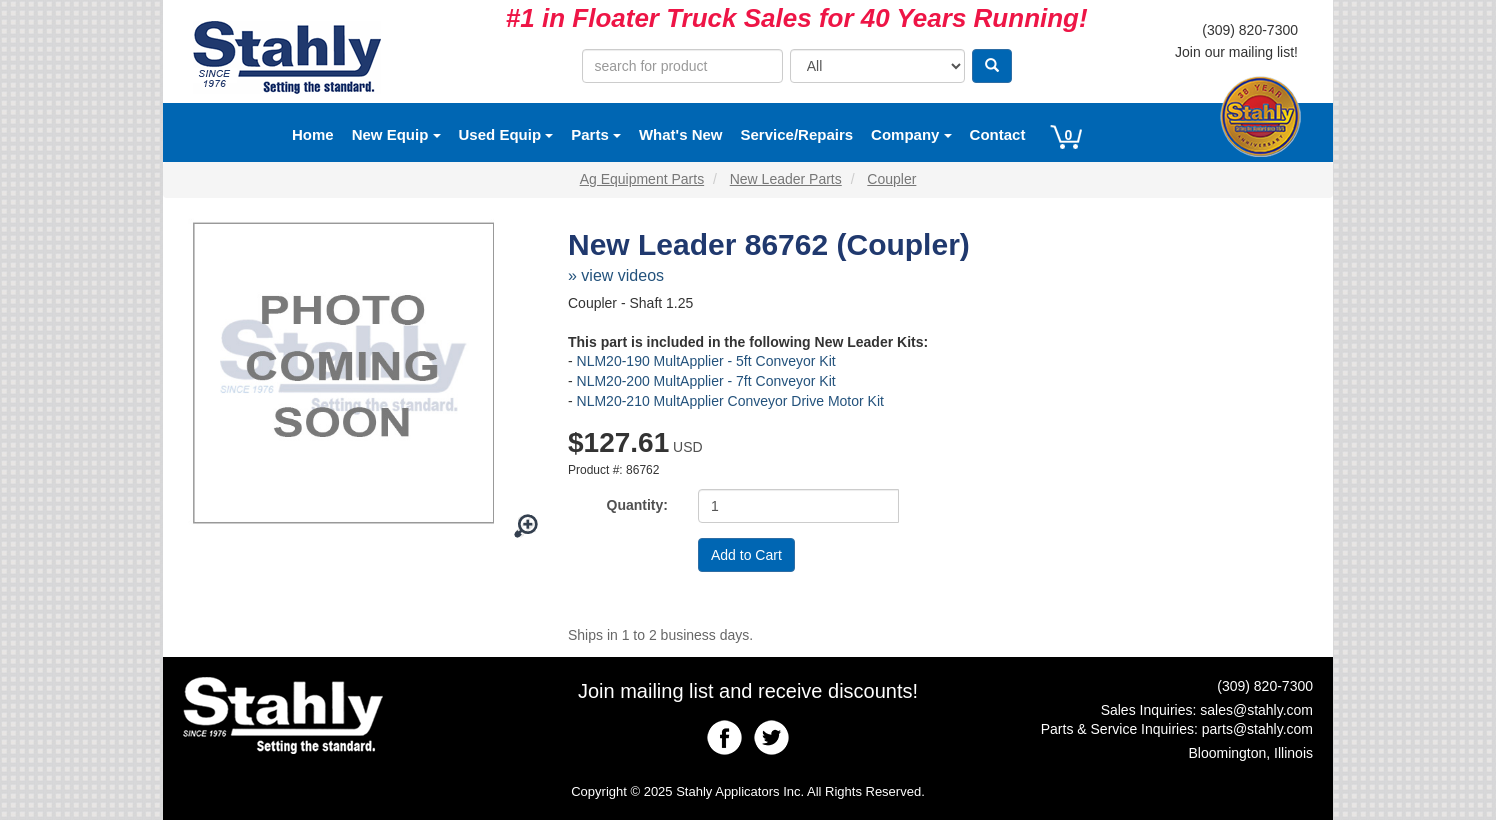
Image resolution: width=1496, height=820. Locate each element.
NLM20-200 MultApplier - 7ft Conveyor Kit (706, 381)
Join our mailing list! (1236, 52)
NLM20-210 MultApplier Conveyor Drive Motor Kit (730, 401)
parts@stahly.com (1257, 729)
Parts (596, 134)
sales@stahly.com (1256, 710)
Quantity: (637, 505)
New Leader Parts (786, 179)
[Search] (992, 66)
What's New (681, 134)
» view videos (616, 275)
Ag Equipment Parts (642, 179)
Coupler (891, 179)
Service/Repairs (797, 134)
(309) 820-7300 (1250, 30)
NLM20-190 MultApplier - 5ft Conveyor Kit (706, 361)
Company (911, 134)
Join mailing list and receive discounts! (748, 691)
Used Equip (506, 134)
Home (313, 134)
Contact (998, 134)
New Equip (396, 134)
